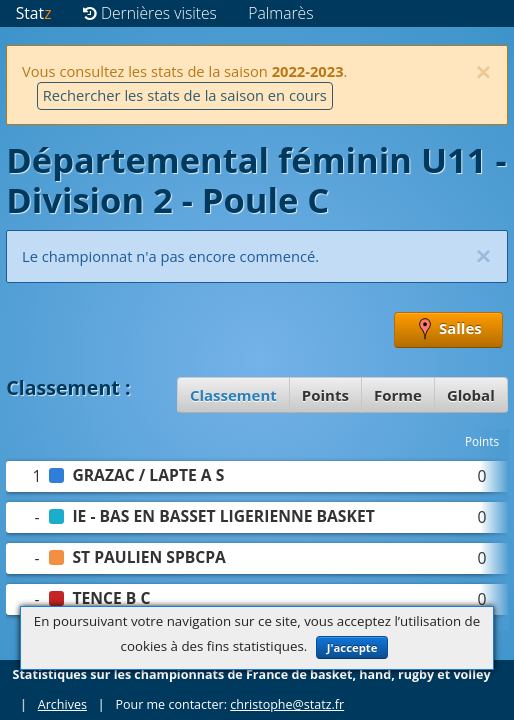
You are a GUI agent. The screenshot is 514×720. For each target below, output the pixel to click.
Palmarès (280, 13)
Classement (233, 395)
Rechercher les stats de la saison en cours (185, 95)
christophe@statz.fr (287, 704)
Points (325, 395)
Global (471, 395)
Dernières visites (150, 13)
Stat (34, 13)
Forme (398, 395)
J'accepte (352, 647)
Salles (448, 330)
